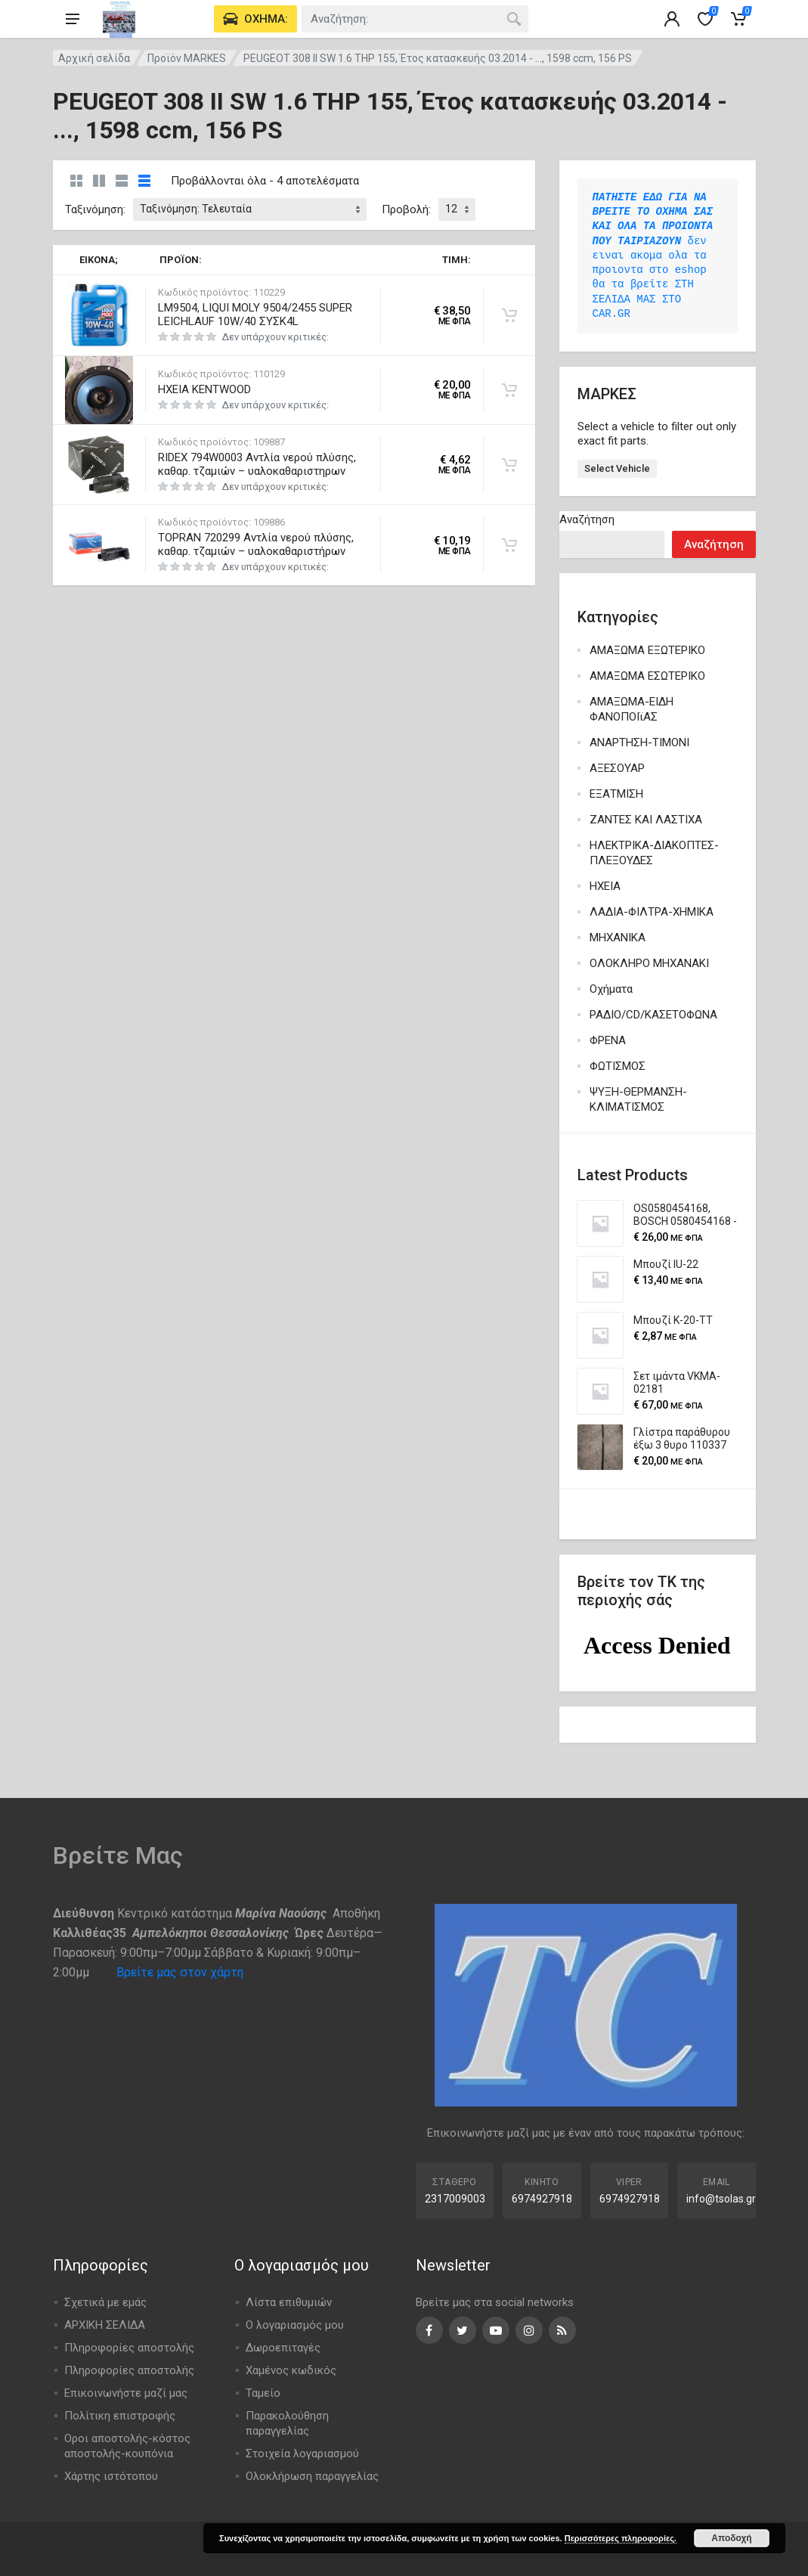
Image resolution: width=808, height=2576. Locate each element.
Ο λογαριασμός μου (295, 2325)
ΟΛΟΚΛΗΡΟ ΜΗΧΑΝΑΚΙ (649, 963)
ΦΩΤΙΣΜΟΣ (617, 1066)
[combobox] (415, 19)
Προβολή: (406, 209)
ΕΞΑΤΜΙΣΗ (616, 794)
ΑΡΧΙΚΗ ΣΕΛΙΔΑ (104, 2325)
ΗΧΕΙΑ (605, 886)
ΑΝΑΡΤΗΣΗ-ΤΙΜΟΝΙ (639, 742)
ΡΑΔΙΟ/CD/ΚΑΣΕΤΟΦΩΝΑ (653, 1014)
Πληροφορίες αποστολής (129, 2347)
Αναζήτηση (587, 519)
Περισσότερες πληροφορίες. (620, 2538)
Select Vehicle (617, 468)
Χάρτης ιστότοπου (111, 2476)
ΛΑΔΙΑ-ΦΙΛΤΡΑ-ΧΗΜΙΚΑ (652, 912)
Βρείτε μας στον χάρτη (179, 1972)
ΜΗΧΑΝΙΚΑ (617, 937)
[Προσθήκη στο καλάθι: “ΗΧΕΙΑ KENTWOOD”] (509, 390)
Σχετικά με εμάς (105, 2302)
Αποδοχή (731, 2538)
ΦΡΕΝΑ (608, 1040)
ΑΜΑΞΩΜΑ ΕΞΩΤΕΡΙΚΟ (647, 650)
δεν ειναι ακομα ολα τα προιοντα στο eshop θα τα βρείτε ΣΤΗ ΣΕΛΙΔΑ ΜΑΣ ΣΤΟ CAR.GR (656, 255)
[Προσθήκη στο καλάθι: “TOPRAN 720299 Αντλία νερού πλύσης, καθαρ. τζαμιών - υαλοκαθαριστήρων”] (509, 545)
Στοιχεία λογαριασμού (302, 2453)
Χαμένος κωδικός (291, 2370)
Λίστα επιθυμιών (289, 2302)
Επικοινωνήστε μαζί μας (125, 2393)
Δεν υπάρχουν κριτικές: (275, 337)
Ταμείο (263, 2393)
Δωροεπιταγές (283, 2347)
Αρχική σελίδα (94, 58)
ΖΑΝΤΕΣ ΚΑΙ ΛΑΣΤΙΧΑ (646, 819)
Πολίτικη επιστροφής (119, 2416)
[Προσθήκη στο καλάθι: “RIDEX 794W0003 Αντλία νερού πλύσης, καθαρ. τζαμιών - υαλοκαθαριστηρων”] (509, 465)
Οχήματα (611, 989)
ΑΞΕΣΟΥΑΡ (617, 768)
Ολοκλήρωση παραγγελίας (312, 2476)
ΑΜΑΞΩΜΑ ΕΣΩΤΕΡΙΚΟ (647, 676)
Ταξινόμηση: (95, 209)
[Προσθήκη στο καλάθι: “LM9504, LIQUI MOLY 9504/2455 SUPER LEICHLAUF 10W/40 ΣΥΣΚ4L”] (509, 315)
